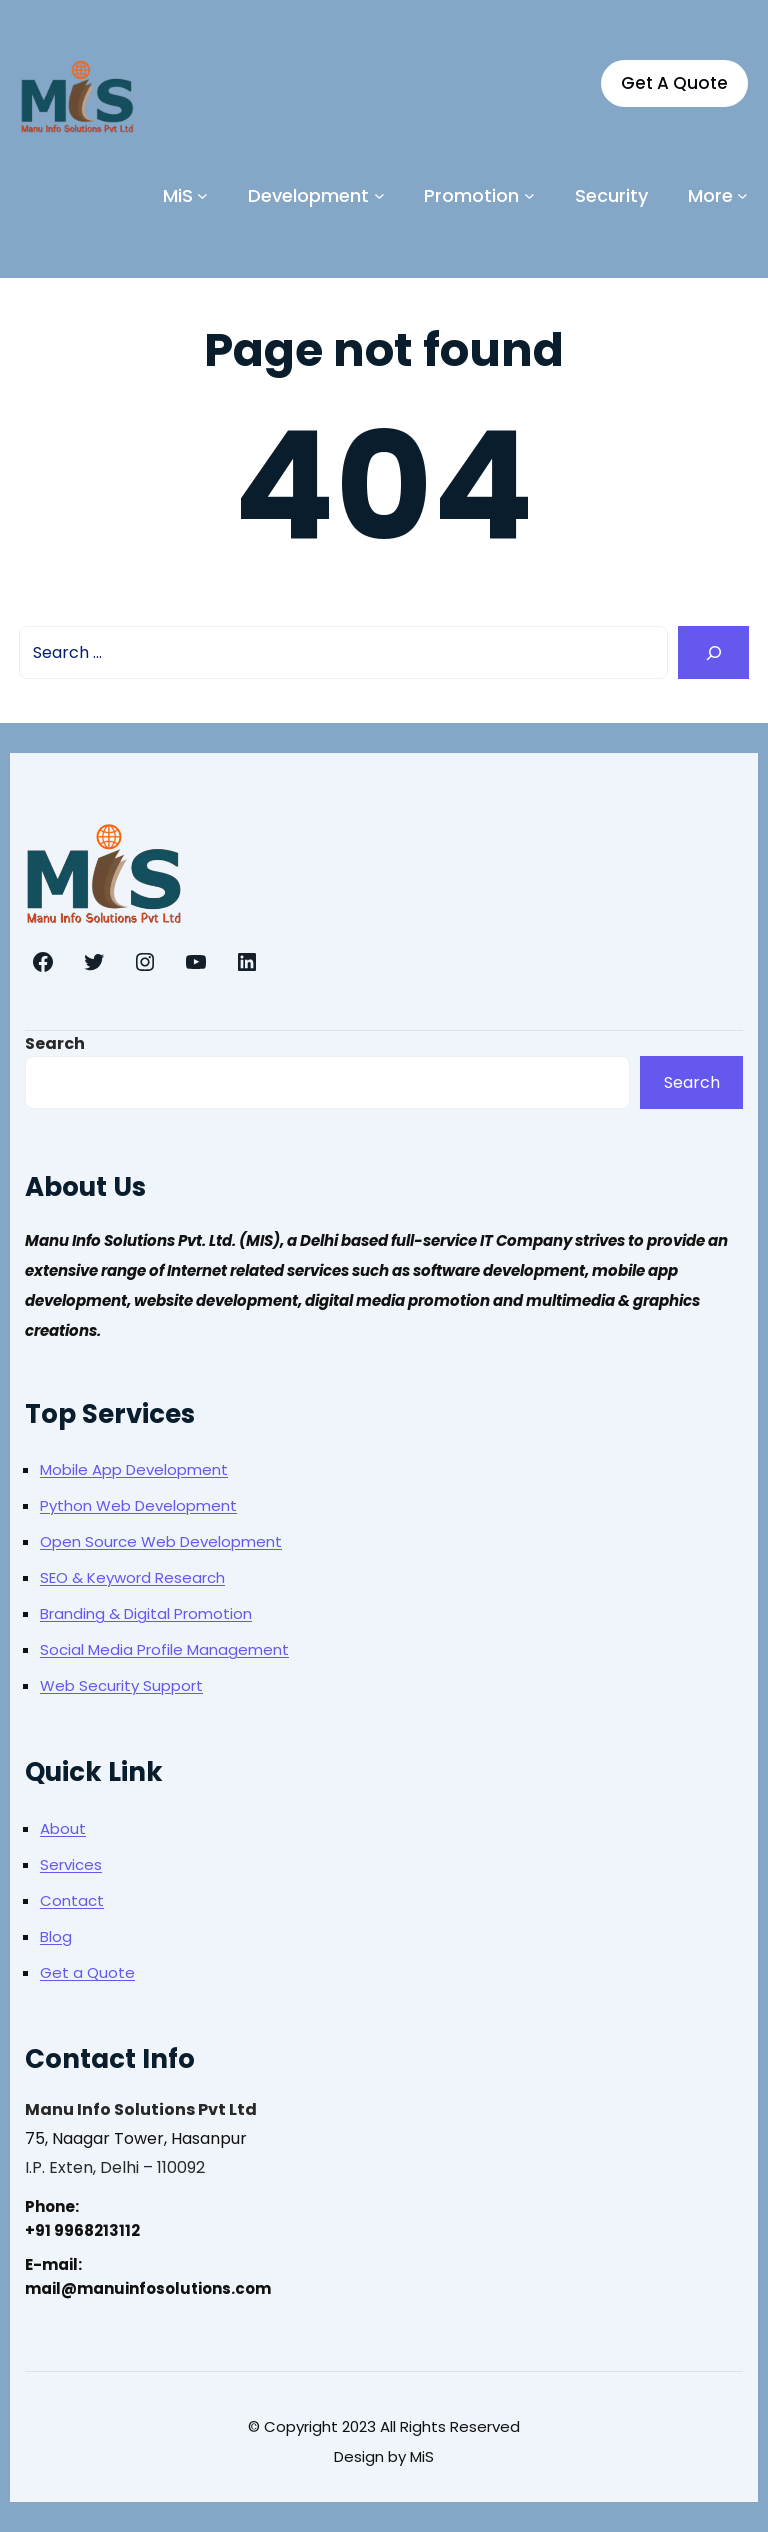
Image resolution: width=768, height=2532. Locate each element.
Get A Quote (674, 83)
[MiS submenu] (202, 195)
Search (55, 1043)
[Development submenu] (379, 195)
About (63, 1828)
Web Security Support (121, 1685)
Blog (56, 1936)
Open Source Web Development (161, 1541)
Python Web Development (138, 1505)
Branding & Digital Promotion (146, 1613)
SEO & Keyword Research (132, 1577)
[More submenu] (742, 195)
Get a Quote (87, 1972)
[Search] (713, 652)
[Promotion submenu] (529, 195)
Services (71, 1864)
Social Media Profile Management (164, 1649)
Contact (72, 1900)
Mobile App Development (134, 1469)
